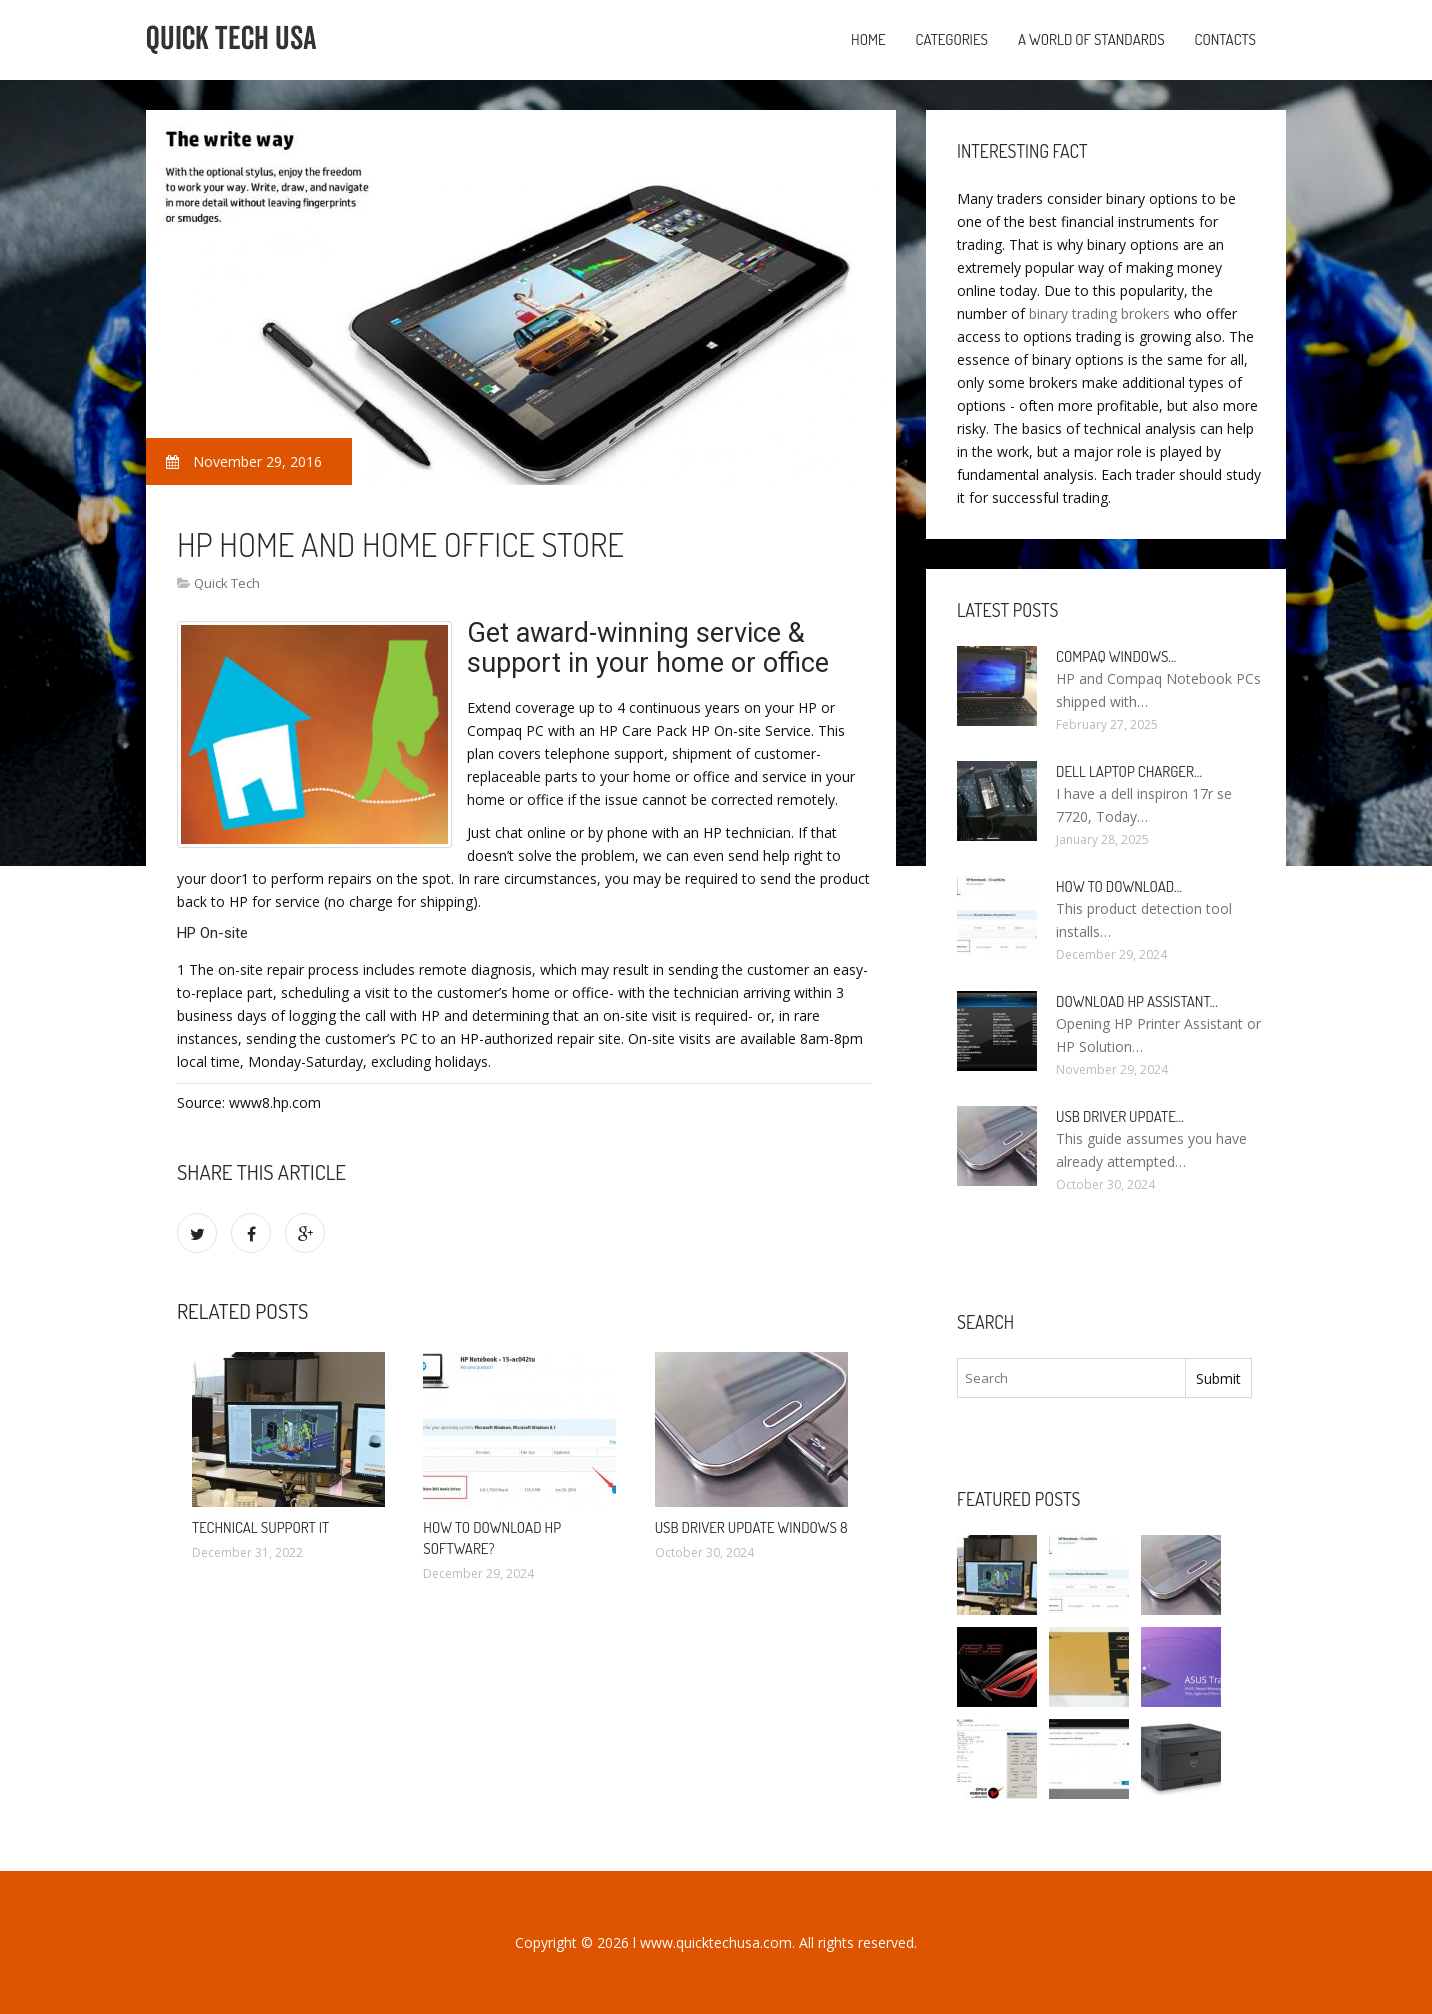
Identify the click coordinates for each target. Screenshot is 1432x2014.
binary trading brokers (1099, 313)
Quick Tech (227, 583)
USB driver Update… (1120, 1116)
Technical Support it (260, 1527)
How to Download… (1119, 886)
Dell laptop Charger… (1129, 771)
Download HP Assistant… (1137, 1001)
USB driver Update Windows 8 (751, 1527)
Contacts (1225, 39)
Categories (952, 39)
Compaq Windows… (1116, 656)
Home (868, 39)
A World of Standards (1091, 39)
